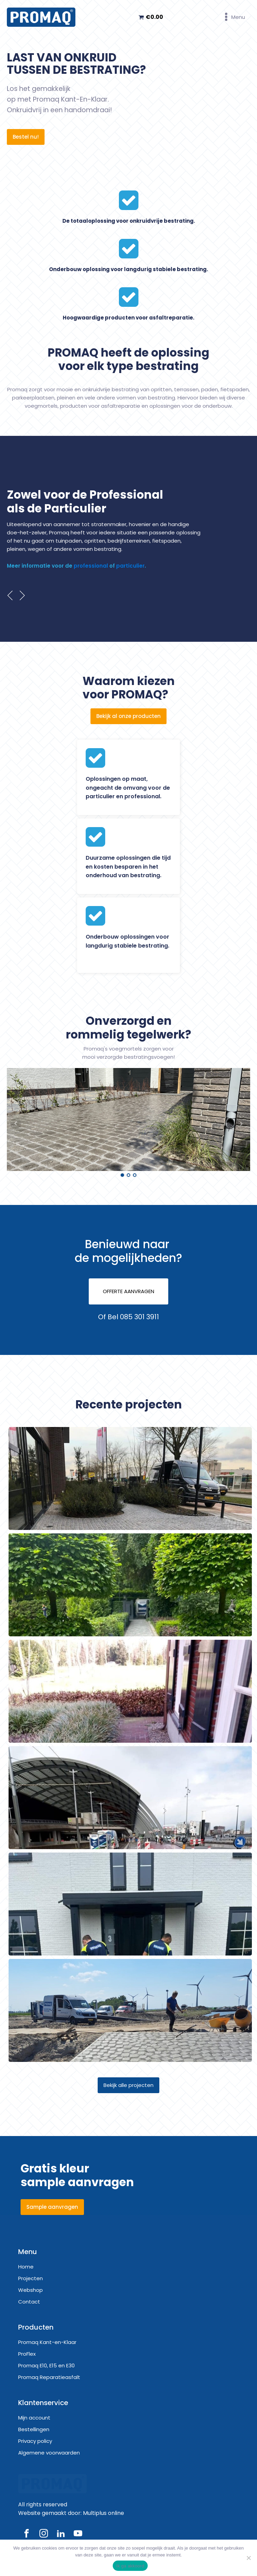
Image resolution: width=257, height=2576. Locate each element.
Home (26, 2266)
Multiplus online (103, 2515)
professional (91, 565)
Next (22, 595)
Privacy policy (35, 2441)
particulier (130, 565)
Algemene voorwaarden (49, 2452)
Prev (9, 595)
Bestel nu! (26, 136)
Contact (29, 2301)
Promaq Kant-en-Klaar (47, 2342)
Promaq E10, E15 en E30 (46, 2365)
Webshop (30, 2290)
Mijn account (34, 2417)
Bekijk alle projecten (128, 2085)
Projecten (30, 2278)
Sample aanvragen (52, 2207)
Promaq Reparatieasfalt (49, 2377)
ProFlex (27, 2353)
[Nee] (248, 2557)
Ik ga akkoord (130, 2565)
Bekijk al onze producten (128, 716)
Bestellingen (33, 2429)
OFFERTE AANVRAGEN (128, 1291)
